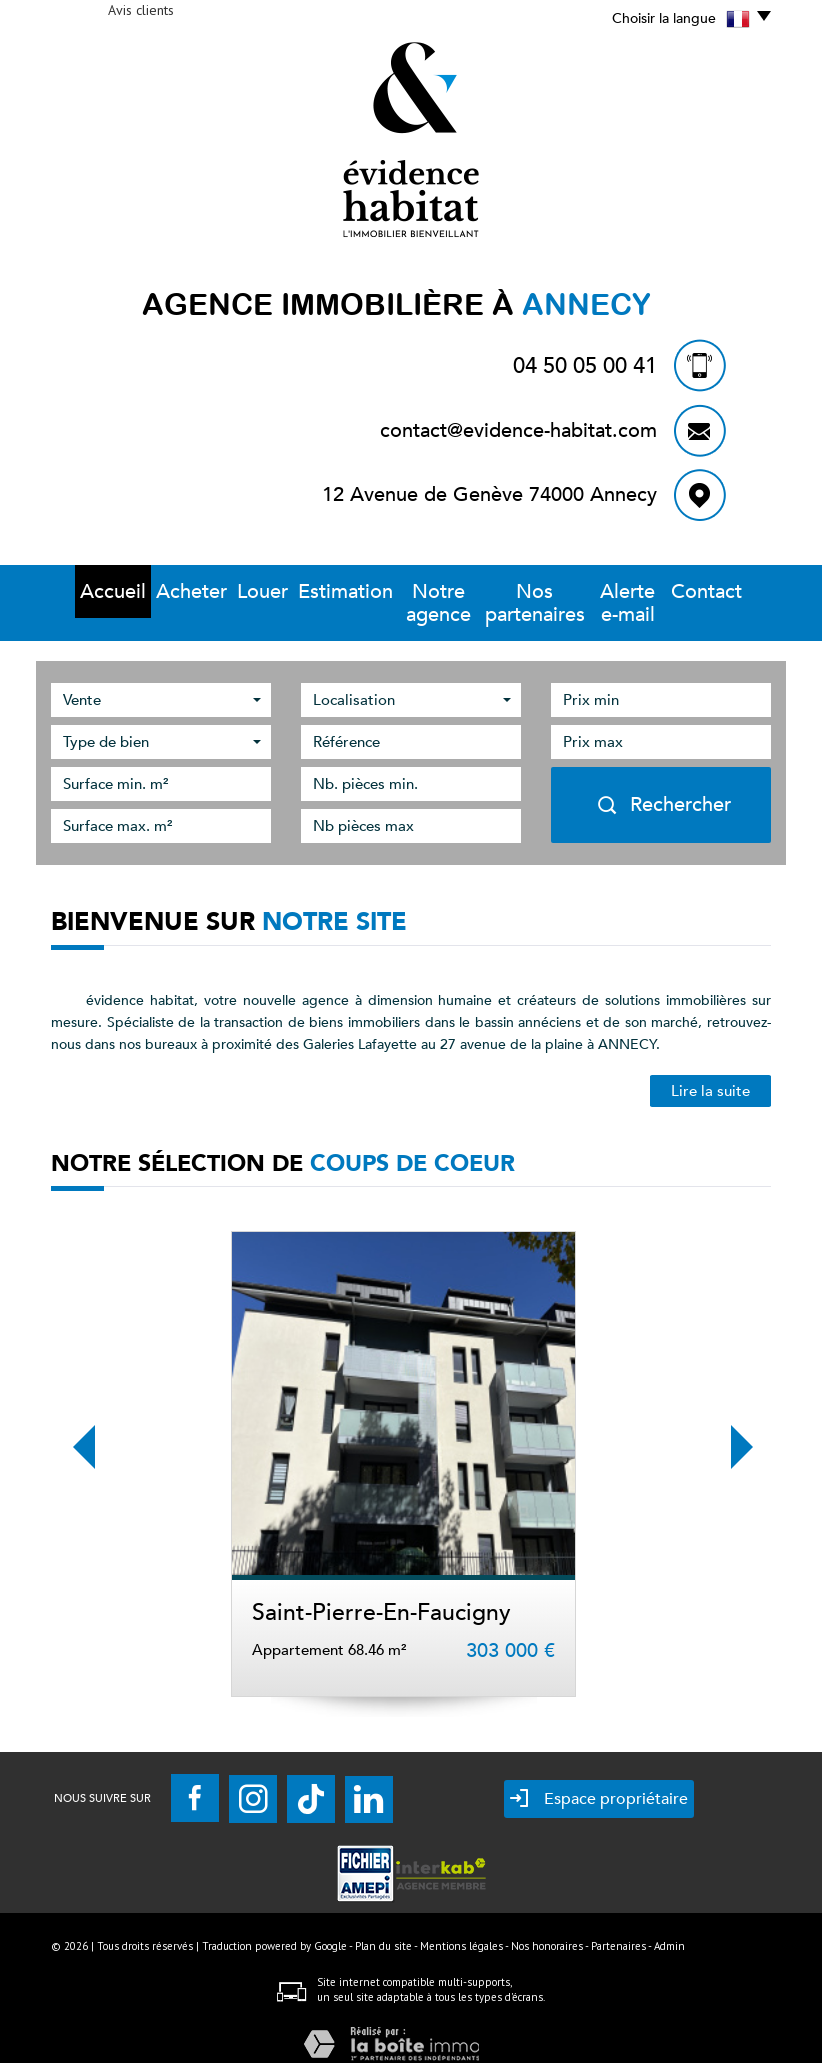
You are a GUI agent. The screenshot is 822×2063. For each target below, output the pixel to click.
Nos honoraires (547, 1923)
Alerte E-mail (643, 591)
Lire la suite (710, 1068)
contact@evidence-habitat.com (518, 430)
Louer (229, 591)
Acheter (160, 591)
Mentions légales (461, 1923)
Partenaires (618, 1923)
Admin (669, 1923)
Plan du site (383, 1923)
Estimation (306, 591)
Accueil (87, 591)
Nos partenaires (528, 591)
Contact (733, 591)
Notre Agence (408, 591)
